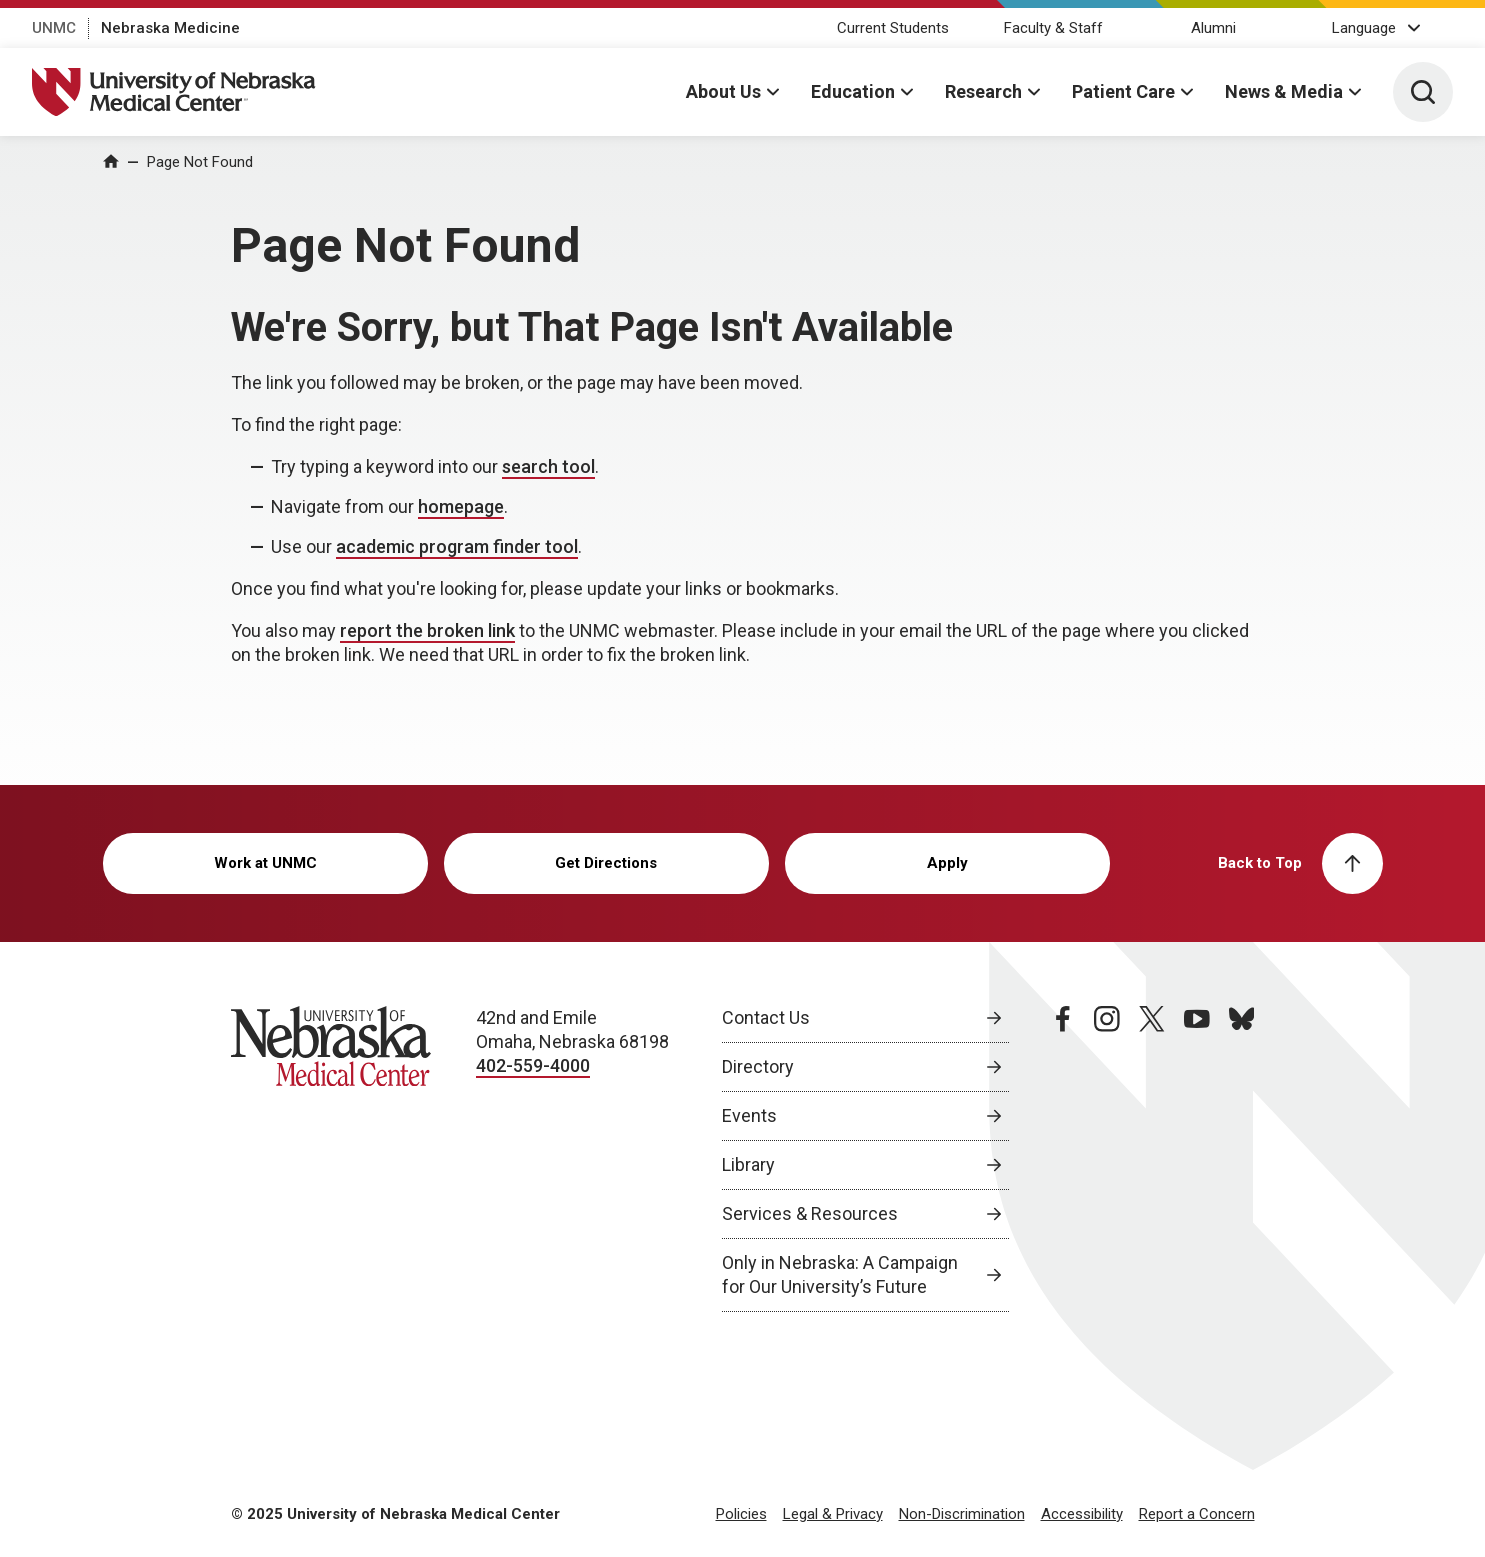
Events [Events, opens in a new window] (749, 1115)
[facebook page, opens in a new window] (1063, 1159)
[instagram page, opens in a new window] (1107, 1159)
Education (853, 91)
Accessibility (1082, 1514)
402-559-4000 (533, 1065)
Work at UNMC (265, 863)
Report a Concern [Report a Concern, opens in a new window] (1197, 1514)
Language (1364, 28)
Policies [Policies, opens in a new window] (741, 1514)
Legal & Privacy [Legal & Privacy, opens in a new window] (833, 1514)
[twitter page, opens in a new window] (1152, 1159)
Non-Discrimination (962, 1514)
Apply (947, 863)
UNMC (54, 28)
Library (748, 1164)
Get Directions (606, 863)
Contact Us (766, 1017)
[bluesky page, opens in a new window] (1242, 1159)
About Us (723, 91)
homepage (461, 506)
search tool (548, 466)
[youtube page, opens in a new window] (1197, 1159)
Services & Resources (810, 1213)
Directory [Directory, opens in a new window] (758, 1066)
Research (983, 91)
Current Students (893, 28)
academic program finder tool (457, 546)
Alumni (1213, 28)
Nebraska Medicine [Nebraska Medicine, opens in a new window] (170, 28)
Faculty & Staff (1053, 28)
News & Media (1284, 91)
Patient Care (1123, 91)
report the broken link (427, 630)
